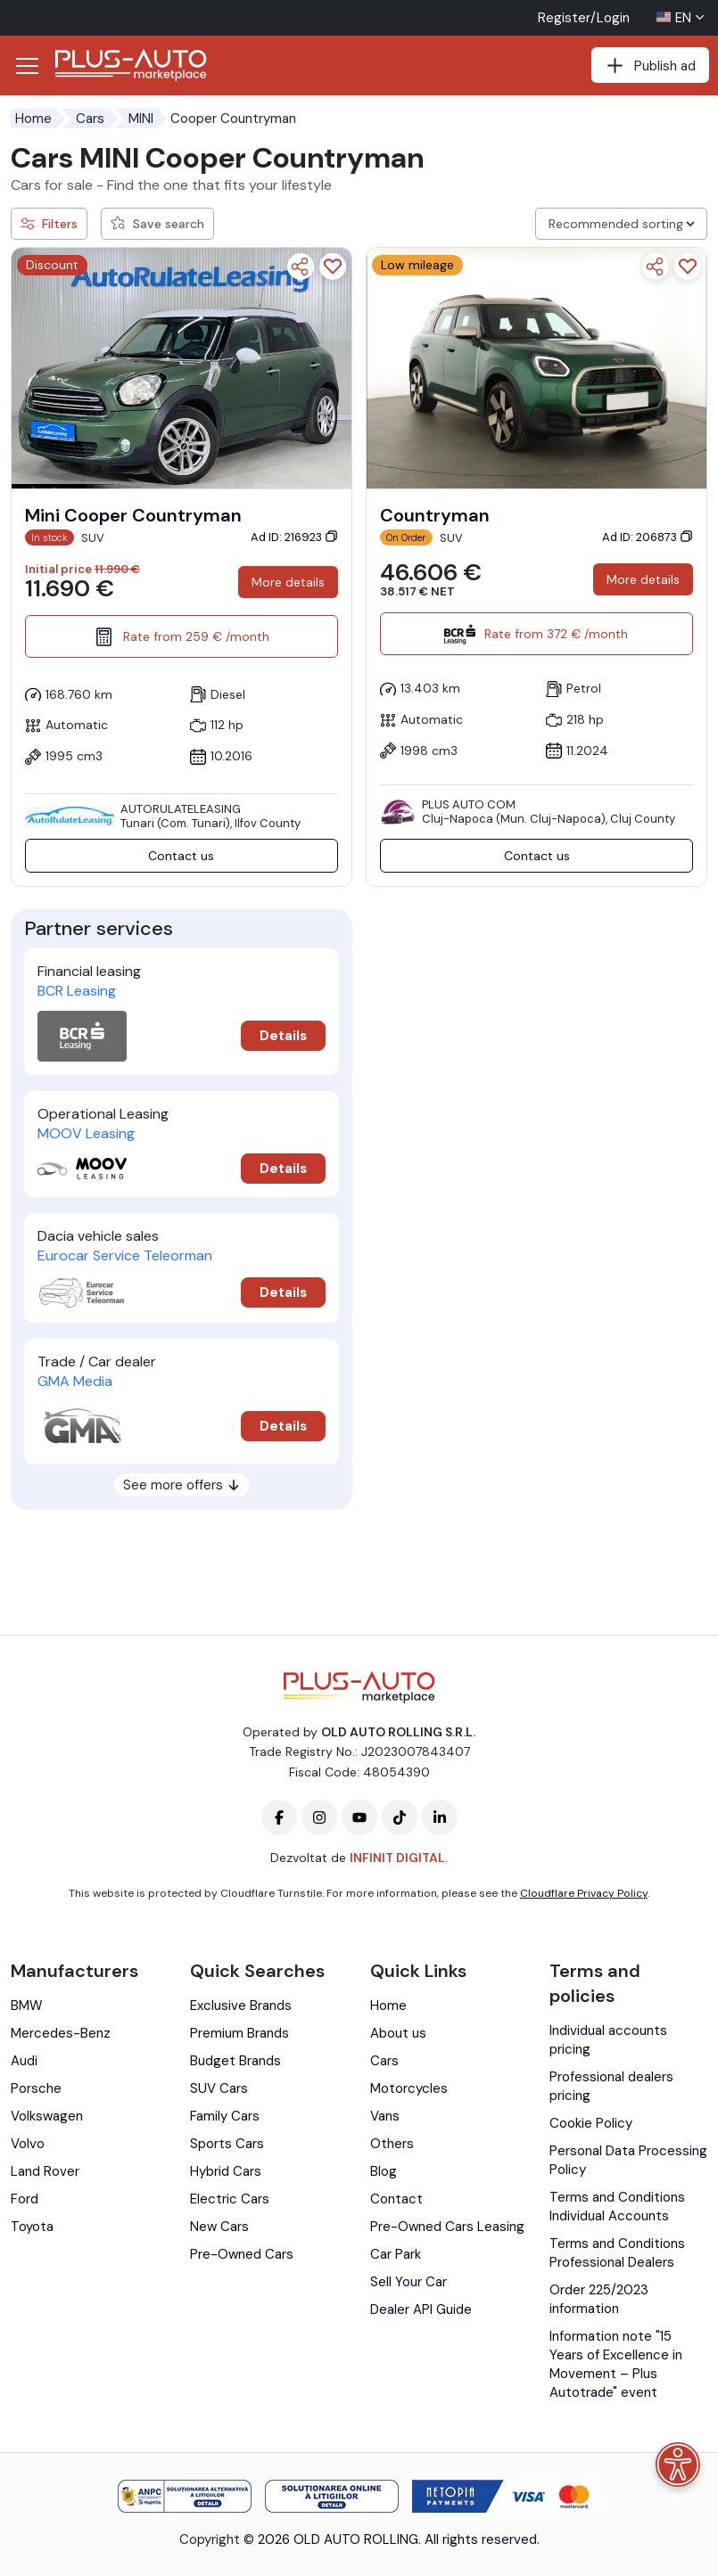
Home (33, 118)
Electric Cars (229, 2199)
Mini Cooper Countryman (133, 515)
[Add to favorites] (332, 266)
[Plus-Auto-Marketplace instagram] (319, 1817)
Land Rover (45, 2171)
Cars (90, 118)
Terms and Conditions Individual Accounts (617, 2206)
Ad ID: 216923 (294, 537)
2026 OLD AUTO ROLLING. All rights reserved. (399, 2539)
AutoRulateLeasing (180, 808)
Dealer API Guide (421, 2309)
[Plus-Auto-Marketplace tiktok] (399, 1817)
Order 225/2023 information (598, 2299)
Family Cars (225, 2116)
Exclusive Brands (241, 2005)
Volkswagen (47, 2116)
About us (398, 2033)
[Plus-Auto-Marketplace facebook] (279, 1817)
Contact (396, 2199)
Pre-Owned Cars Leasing (447, 2227)
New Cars (219, 2227)
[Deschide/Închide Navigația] (26, 66)
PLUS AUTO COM (469, 804)
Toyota (32, 2227)
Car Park (395, 2254)
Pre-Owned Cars (241, 2254)
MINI (140, 118)
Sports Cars (227, 2144)
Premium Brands (239, 2033)
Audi (24, 2061)
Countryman (435, 515)
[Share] (300, 266)
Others (392, 2144)
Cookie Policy (590, 2123)
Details (283, 1037)
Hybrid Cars (225, 2171)
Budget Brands (235, 2061)
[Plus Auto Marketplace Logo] (131, 65)
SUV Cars (219, 2088)
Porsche (36, 2088)
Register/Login (584, 18)
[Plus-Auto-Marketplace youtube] (359, 1817)
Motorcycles (409, 2088)
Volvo (28, 2144)
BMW (27, 2005)
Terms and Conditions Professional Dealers (617, 2253)
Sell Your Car (408, 2282)
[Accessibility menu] (678, 2464)
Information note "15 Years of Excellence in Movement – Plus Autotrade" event (615, 2364)
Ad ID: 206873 (647, 537)
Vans (385, 2116)
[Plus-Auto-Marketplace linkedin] (440, 1817)
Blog (383, 2171)
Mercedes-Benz (61, 2033)
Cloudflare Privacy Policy (584, 1893)
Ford (24, 2199)
